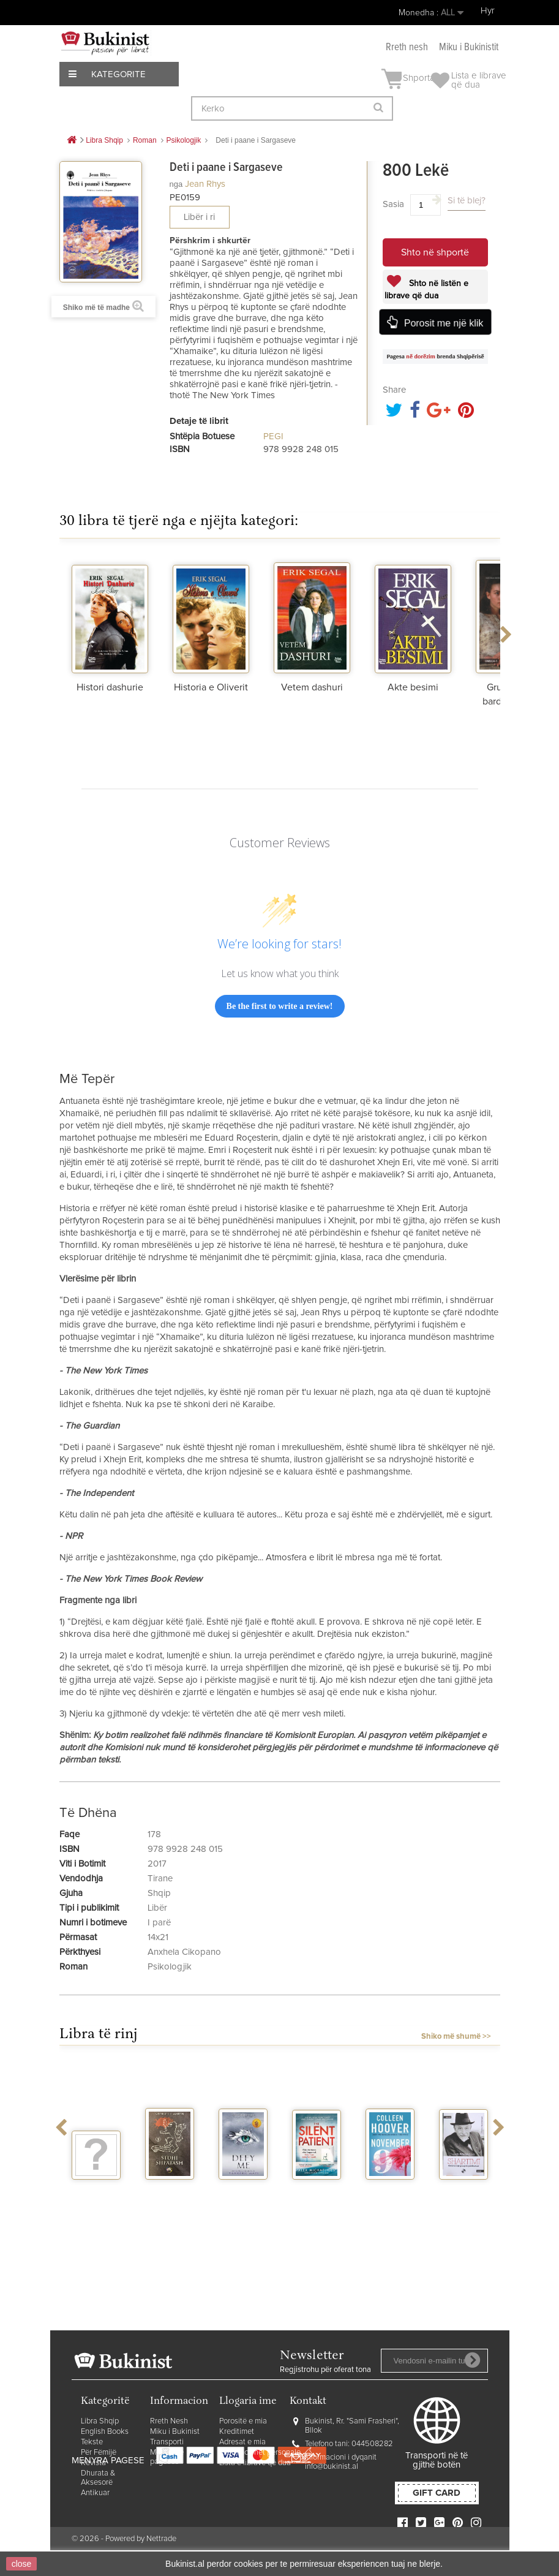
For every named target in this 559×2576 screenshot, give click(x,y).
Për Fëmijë (98, 2453)
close (22, 2564)
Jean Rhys (205, 184)
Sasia (393, 204)
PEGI (273, 436)
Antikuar (95, 2493)
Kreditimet (236, 2432)
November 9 (391, 2195)
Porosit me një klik (443, 323)
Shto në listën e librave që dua (426, 289)
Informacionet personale (260, 2453)
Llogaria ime (248, 2402)
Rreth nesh (407, 47)
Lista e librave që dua (255, 2463)
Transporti (167, 2442)
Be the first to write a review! (280, 1006)
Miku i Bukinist (175, 2432)
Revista (93, 2463)
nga (176, 184)
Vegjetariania (103, 2191)
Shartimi (463, 2191)
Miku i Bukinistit (468, 47)
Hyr (488, 10)
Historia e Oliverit (211, 687)
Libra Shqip (100, 2421)
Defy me (243, 2191)
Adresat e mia (242, 2442)
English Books (105, 2432)
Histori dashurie (110, 687)
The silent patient (316, 2195)
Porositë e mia (243, 2421)
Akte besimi (413, 687)
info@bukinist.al (331, 2467)
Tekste (92, 2442)
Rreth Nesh (169, 2421)
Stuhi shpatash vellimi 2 (170, 2201)
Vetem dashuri (312, 687)
